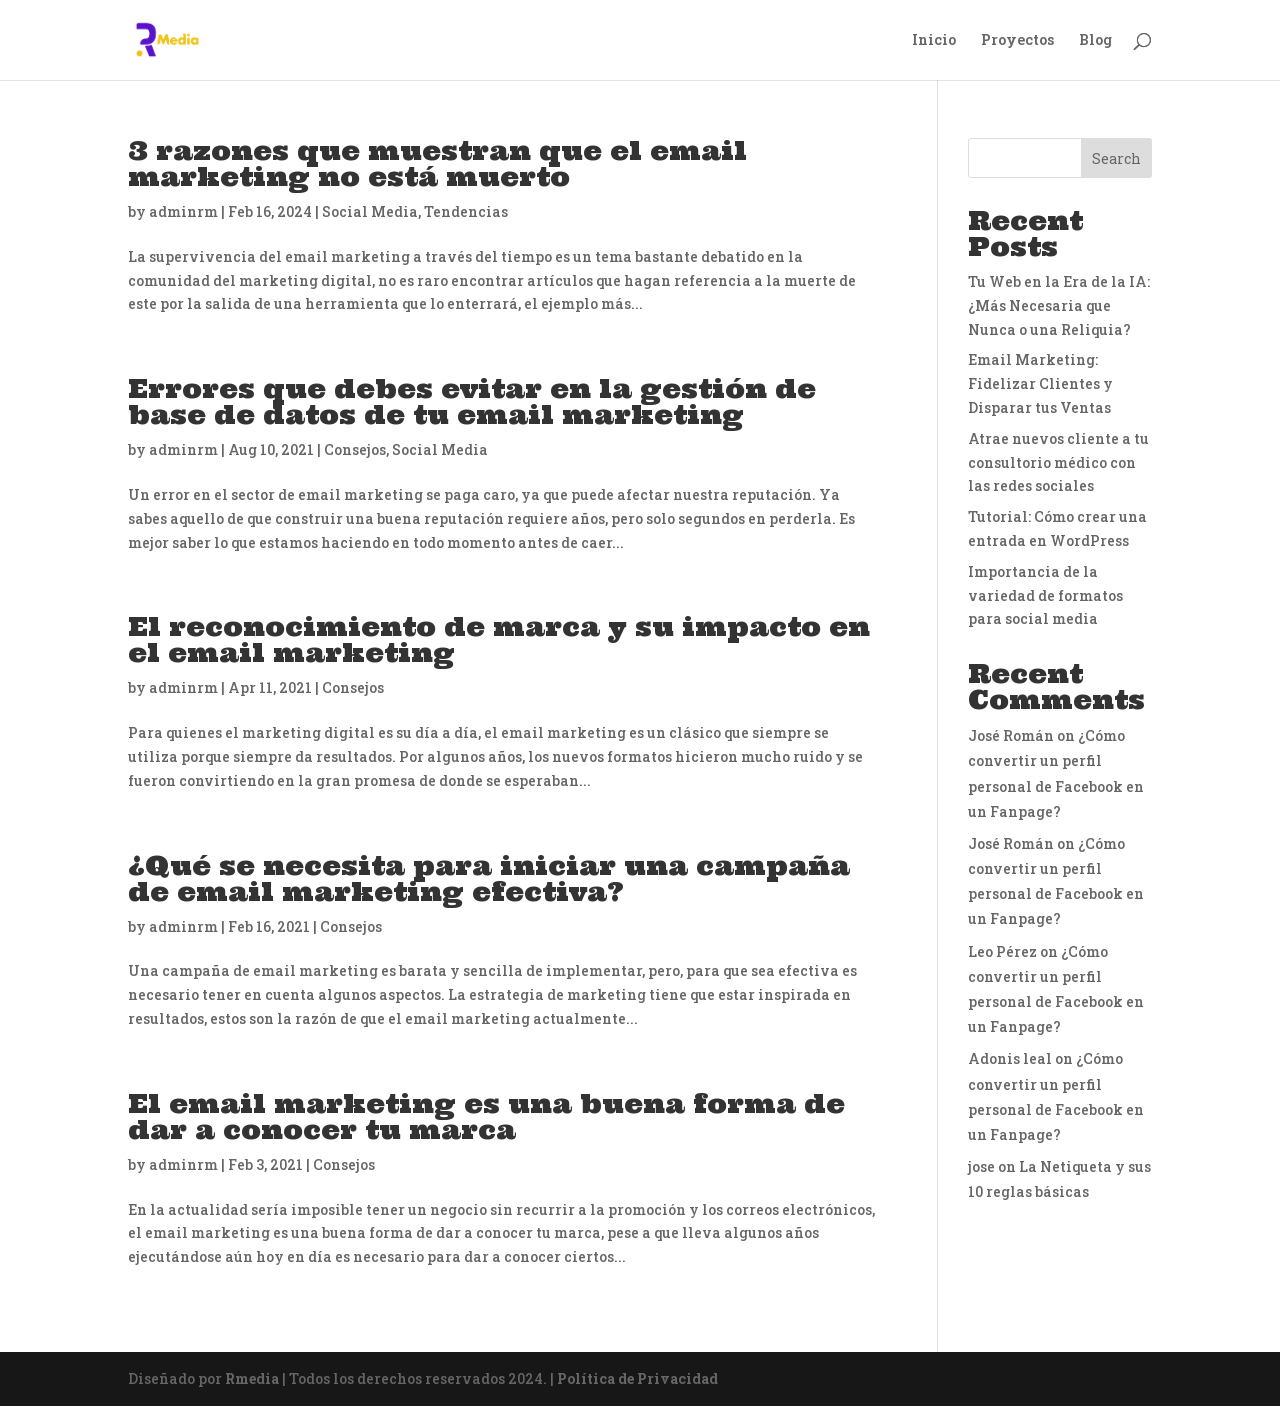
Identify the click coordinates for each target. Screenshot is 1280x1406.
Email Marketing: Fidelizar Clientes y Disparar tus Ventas (1040, 383)
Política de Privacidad (637, 1378)
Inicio (934, 41)
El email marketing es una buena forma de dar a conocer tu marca (486, 1116)
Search (1116, 158)
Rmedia (252, 1378)
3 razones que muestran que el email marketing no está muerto (437, 163)
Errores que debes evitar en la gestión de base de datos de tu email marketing (472, 401)
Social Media (370, 211)
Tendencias (466, 211)
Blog (1095, 41)
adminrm (183, 211)
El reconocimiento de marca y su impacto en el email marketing (499, 639)
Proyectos (1017, 41)
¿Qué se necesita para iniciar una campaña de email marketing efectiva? (489, 878)
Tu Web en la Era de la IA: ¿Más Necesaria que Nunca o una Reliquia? (1059, 305)
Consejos (355, 449)
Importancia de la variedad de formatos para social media (1045, 595)
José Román (1011, 735)
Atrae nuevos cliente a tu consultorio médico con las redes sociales (1058, 462)
